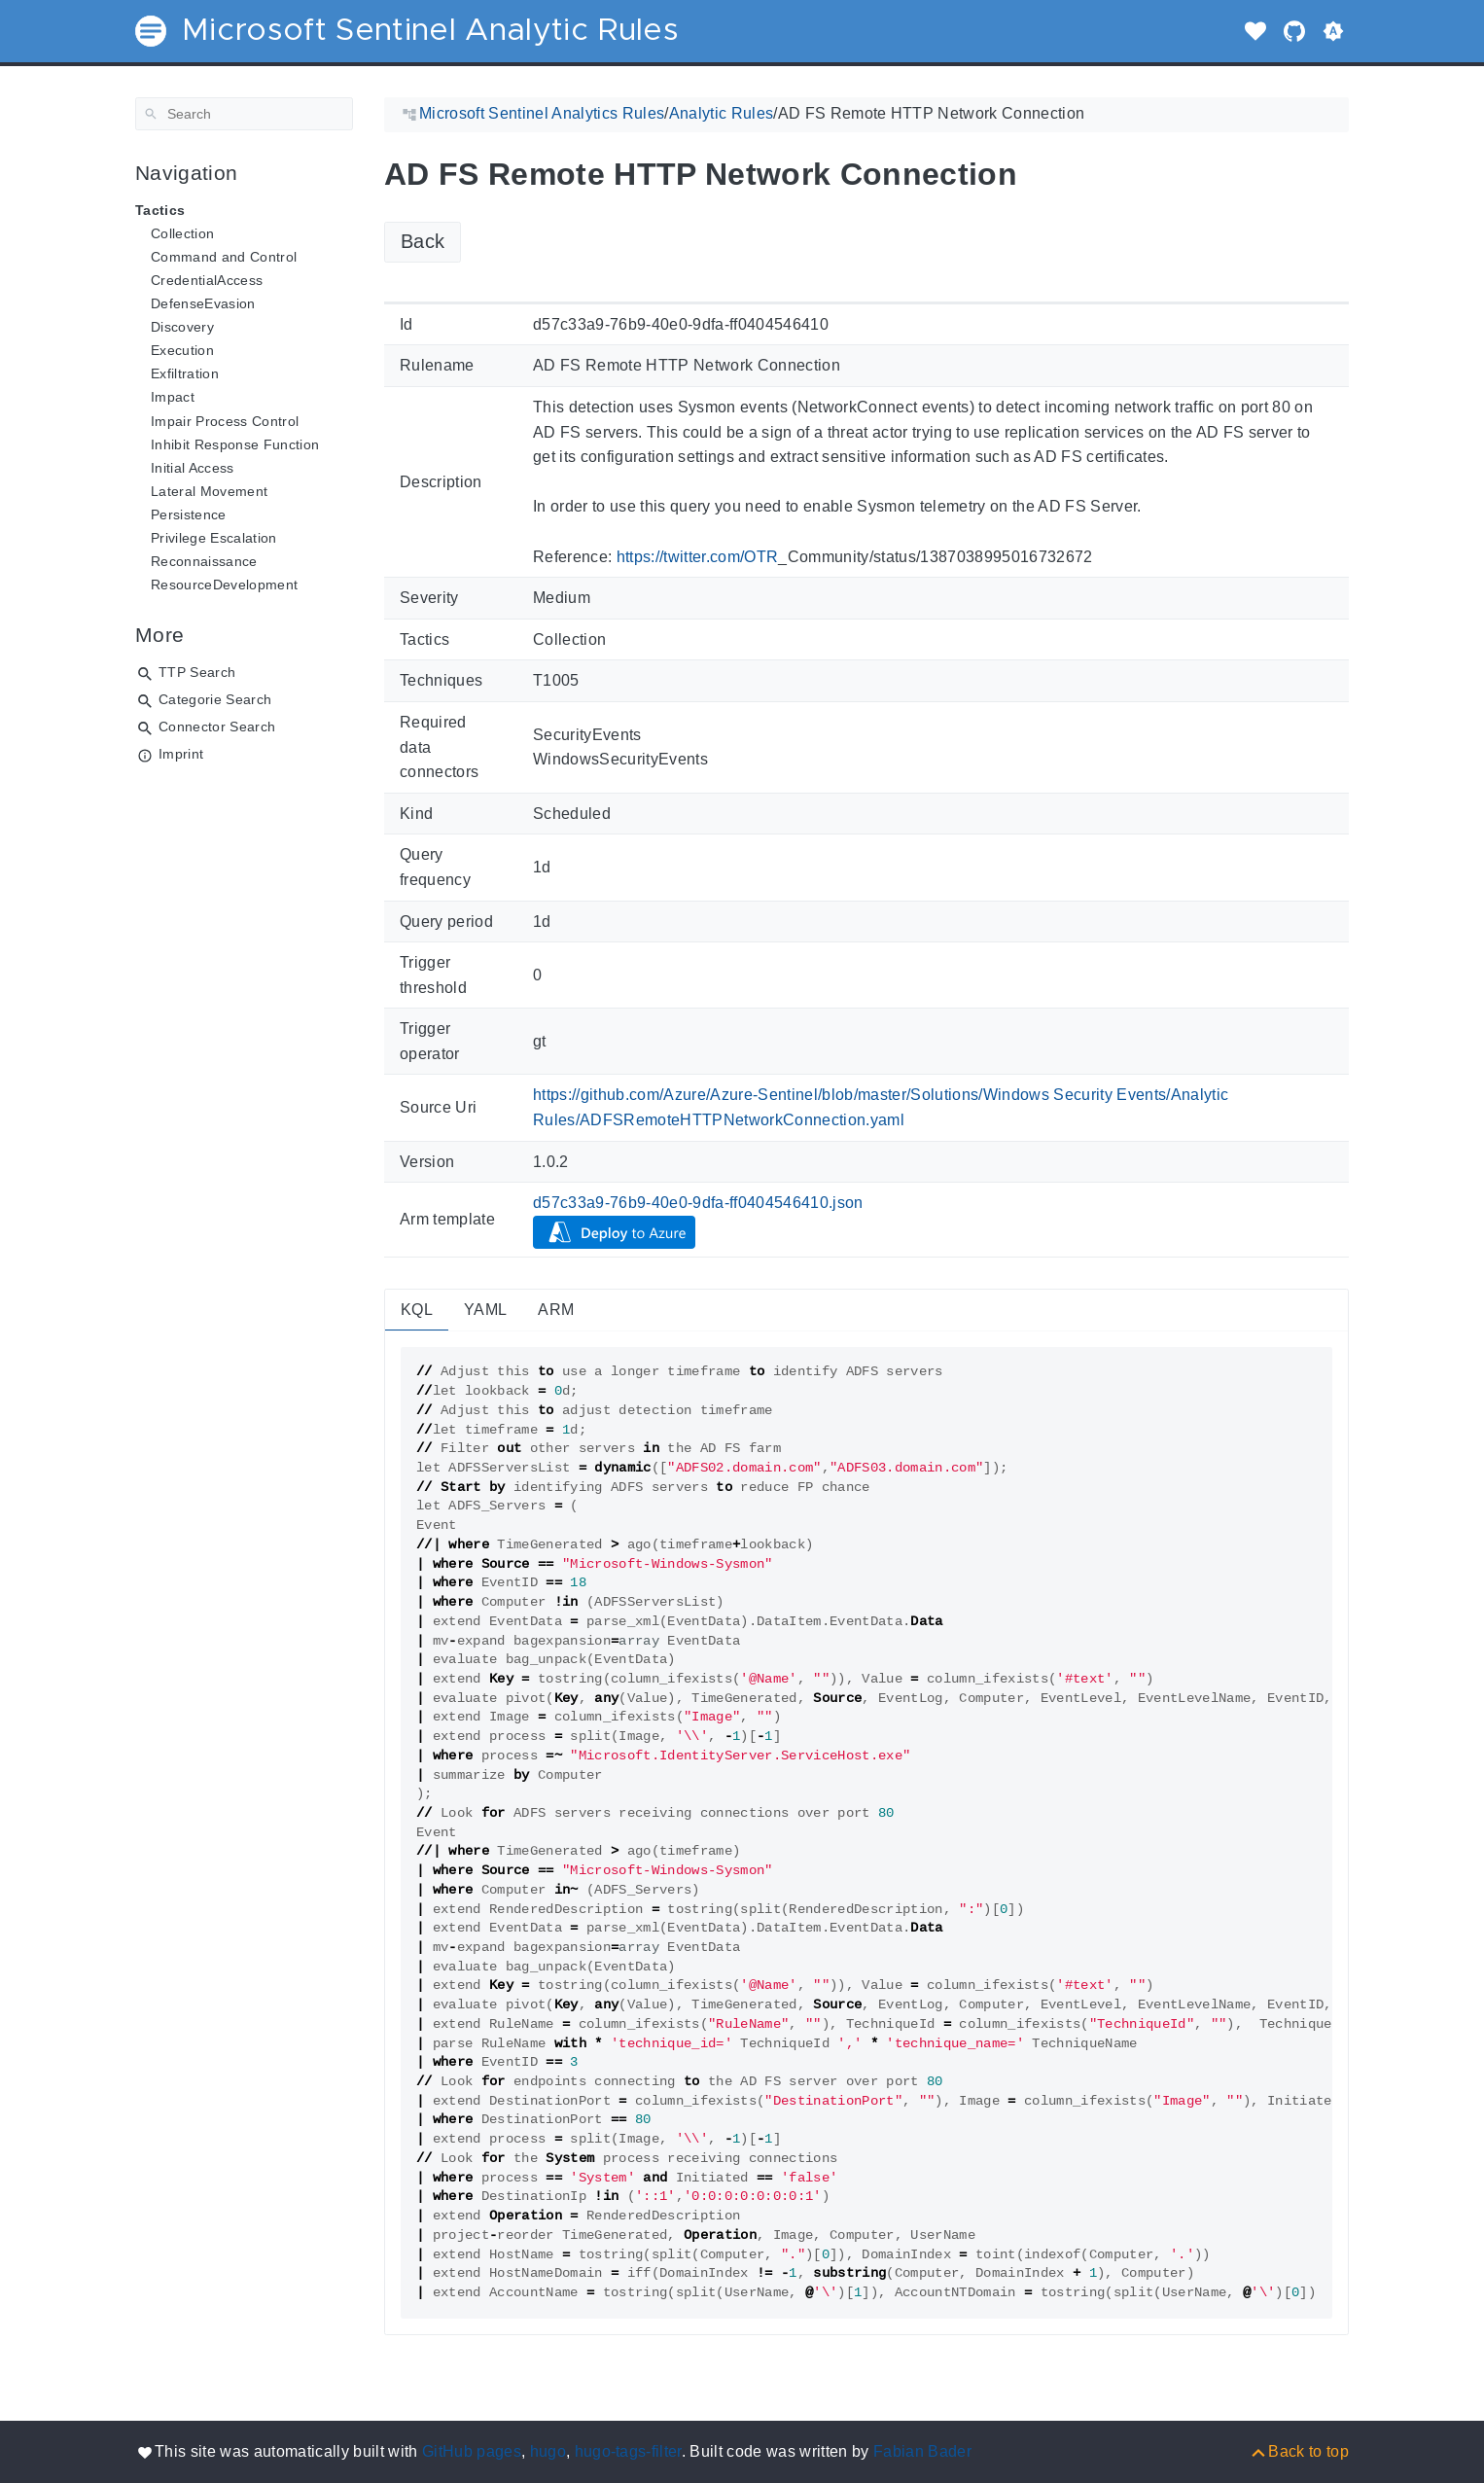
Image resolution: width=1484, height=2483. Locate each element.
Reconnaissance (204, 561)
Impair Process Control (225, 421)
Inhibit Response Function (235, 444)
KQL (417, 1309)
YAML (485, 1309)
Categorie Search (215, 699)
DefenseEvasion (203, 303)
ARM (556, 1309)
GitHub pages (471, 2451)
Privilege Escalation (214, 538)
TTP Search (197, 672)
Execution (182, 350)
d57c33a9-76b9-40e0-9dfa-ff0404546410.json (698, 1202)
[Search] (244, 113)
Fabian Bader (922, 2451)
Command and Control (224, 257)
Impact (172, 397)
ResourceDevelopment (224, 584)
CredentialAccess (207, 280)
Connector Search (217, 726)
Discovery (182, 327)
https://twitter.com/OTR (698, 557)
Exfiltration (185, 373)
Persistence (189, 514)
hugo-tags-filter (628, 2451)
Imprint (181, 754)
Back (422, 241)
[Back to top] (1299, 2451)
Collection (182, 233)
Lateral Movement (209, 491)
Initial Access (192, 468)
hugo (548, 2451)
